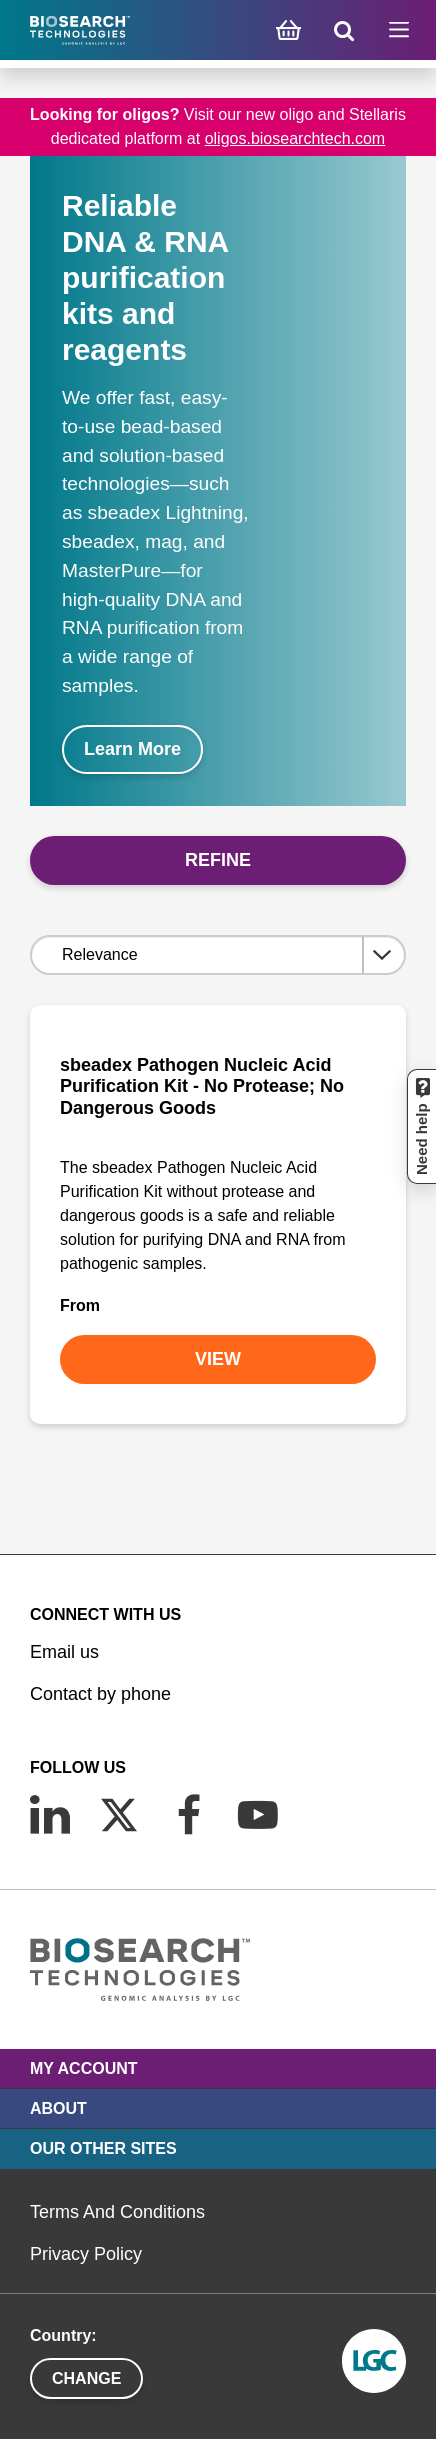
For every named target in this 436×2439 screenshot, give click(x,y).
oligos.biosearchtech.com (295, 138)
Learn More (132, 749)
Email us (64, 1652)
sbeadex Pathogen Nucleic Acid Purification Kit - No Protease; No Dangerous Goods (202, 1086)
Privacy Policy (86, 2254)
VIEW (218, 1359)
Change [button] (86, 2378)
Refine (218, 860)
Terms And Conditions (117, 2212)
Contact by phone (100, 1694)
